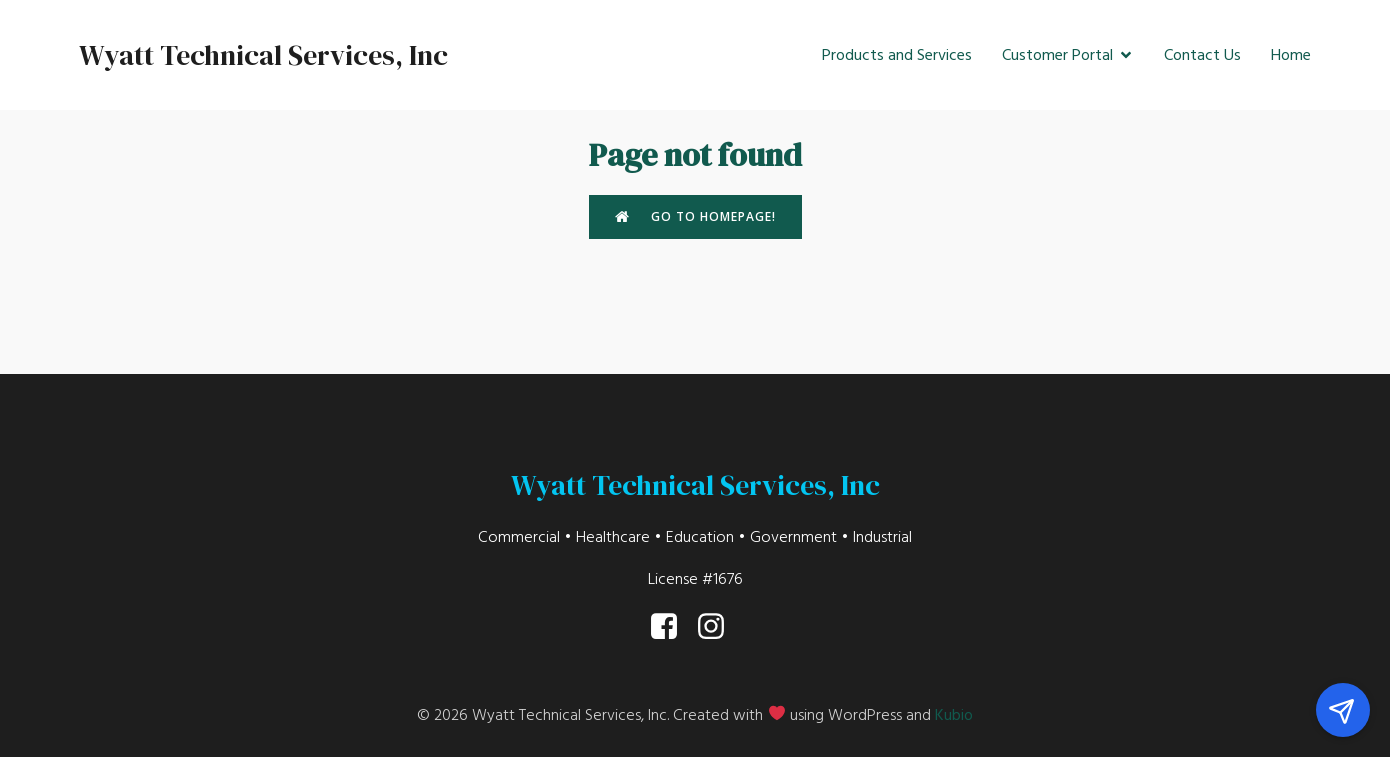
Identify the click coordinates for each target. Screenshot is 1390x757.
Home (1291, 55)
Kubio (954, 715)
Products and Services (897, 55)
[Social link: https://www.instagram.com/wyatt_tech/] (718, 627)
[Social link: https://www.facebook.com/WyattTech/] (671, 627)
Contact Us (1202, 55)
